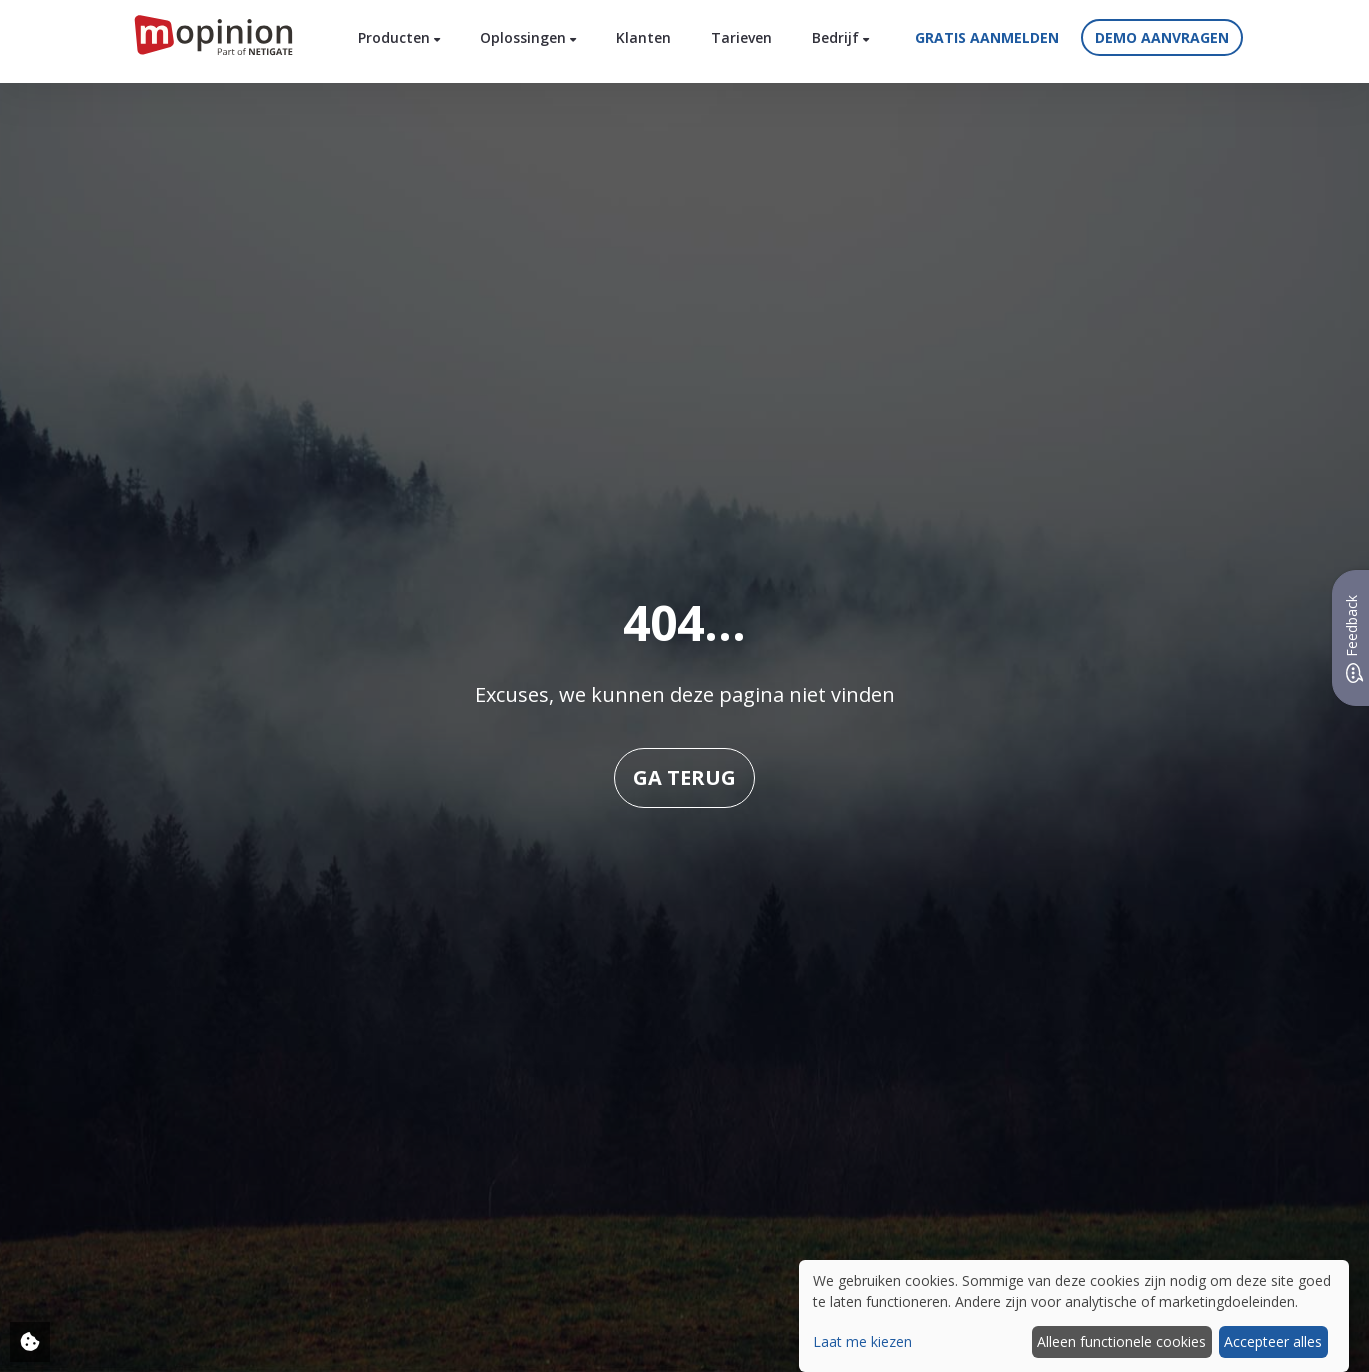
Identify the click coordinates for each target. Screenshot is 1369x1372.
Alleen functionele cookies (1121, 1341)
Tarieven (741, 37)
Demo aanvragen (1162, 37)
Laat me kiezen (862, 1341)
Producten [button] (399, 37)
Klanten (643, 37)
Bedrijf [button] (840, 37)
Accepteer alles (1273, 1341)
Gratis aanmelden (987, 37)
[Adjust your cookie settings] (30, 1342)
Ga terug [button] (684, 777)
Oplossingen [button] (528, 37)
